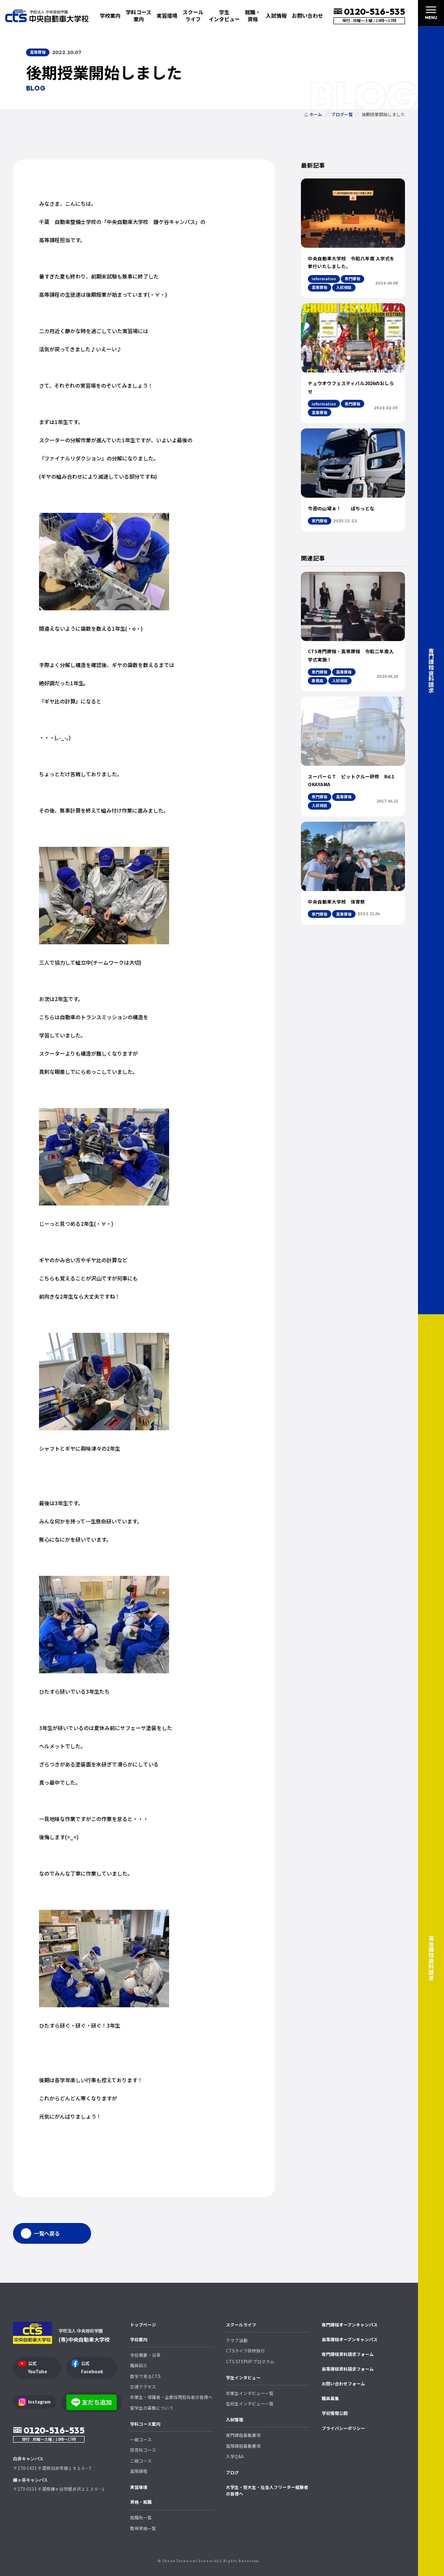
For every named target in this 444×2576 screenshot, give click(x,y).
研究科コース (143, 2450)
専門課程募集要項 (243, 2435)
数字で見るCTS (145, 2376)
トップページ (143, 2325)
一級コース (141, 2440)
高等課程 (138, 2471)
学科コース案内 (145, 2424)
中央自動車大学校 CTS (46, 15)
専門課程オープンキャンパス (350, 2325)
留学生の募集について (151, 2408)
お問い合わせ (307, 15)
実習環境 (167, 15)
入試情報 (234, 2420)
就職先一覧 (141, 2517)
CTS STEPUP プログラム (250, 2362)
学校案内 (138, 2339)
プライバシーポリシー (343, 2428)
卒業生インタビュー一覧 (250, 2393)
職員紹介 (138, 2365)
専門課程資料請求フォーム (348, 2354)
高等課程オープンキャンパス (350, 2339)
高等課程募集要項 (243, 2446)
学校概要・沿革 (145, 2355)
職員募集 (330, 2398)
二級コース (141, 2461)
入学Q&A (235, 2456)
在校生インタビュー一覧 (250, 2404)
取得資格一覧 (143, 2528)
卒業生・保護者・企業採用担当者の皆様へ (171, 2397)
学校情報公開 (335, 2413)
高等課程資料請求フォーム (348, 2369)
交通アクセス (143, 2387)
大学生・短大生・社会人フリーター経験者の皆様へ (267, 2490)
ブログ (232, 2472)
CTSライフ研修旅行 (245, 2351)
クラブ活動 (237, 2340)
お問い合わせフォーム (343, 2384)
